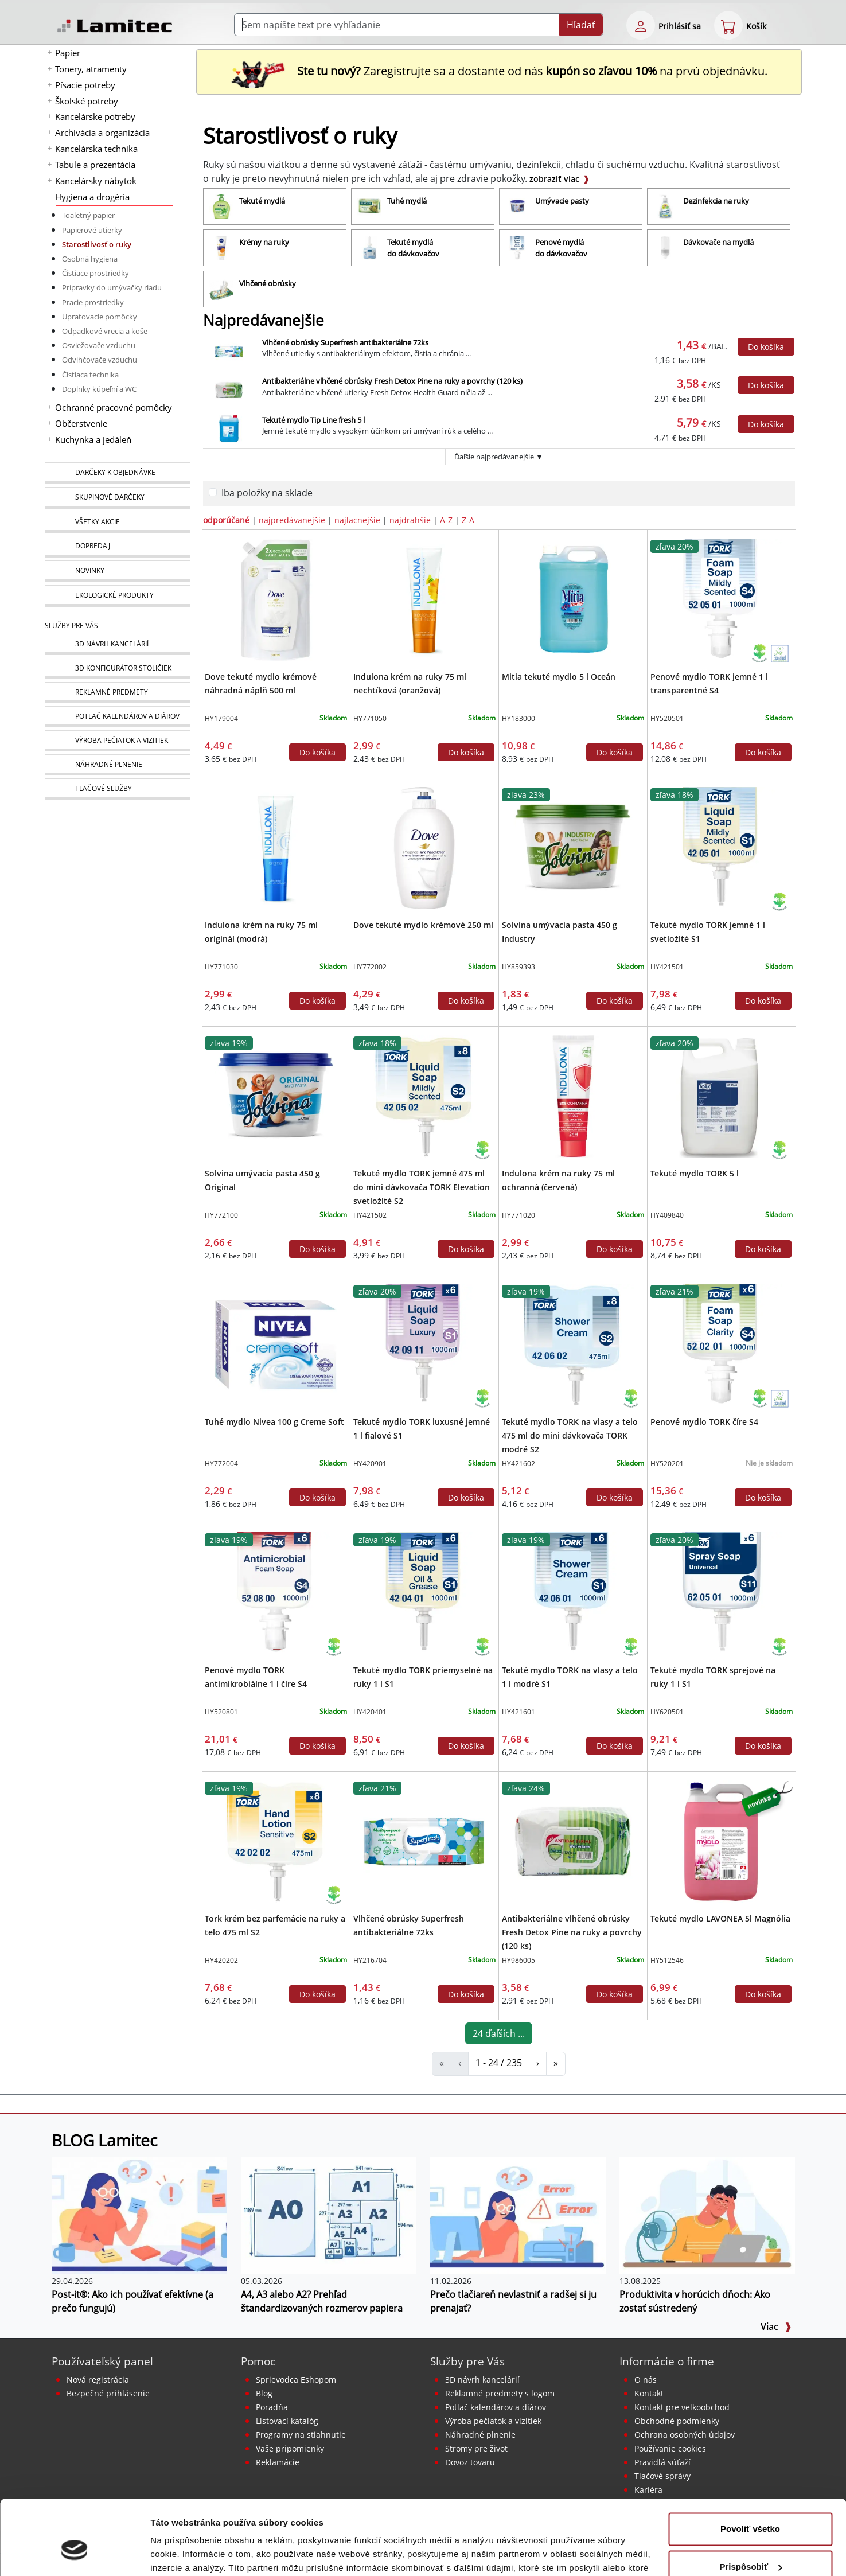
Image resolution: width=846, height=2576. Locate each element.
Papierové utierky (92, 230)
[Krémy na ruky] (274, 247)
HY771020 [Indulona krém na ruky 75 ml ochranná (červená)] (518, 1215)
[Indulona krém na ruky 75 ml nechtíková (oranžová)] (424, 599)
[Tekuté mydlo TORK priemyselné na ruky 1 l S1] (424, 1592)
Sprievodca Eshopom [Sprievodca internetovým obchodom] (296, 2379)
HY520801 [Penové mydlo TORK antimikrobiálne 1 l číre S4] (221, 1712)
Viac (776, 2326)
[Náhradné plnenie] (117, 765)
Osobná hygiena (90, 259)
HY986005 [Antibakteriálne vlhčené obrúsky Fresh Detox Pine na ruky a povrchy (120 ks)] (518, 1960)
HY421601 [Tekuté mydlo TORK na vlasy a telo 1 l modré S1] (518, 1712)
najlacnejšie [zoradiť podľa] (357, 520)
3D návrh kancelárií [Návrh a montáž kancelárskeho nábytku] (482, 2379)
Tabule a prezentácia (95, 164)
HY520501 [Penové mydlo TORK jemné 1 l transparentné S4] (667, 718)
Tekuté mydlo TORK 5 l (694, 1173)
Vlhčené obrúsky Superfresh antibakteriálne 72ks (345, 342)
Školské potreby (86, 101)
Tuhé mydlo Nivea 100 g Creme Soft (274, 1421)
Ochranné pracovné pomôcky (113, 407)
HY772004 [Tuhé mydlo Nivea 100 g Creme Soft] (221, 1463)
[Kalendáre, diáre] (117, 717)
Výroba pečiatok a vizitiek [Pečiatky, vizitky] (493, 2420)
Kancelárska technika (96, 148)
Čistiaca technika (90, 374)
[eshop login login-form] (640, 25)
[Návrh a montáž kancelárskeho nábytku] (117, 644)
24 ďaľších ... (499, 2033)
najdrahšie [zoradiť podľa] (410, 520)
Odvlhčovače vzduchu (99, 359)
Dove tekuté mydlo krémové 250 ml (423, 924)
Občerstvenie (81, 423)
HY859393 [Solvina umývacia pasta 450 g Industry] (518, 967)
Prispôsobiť (750, 2506)
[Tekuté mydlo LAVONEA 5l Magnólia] (721, 1840)
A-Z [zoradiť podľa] (446, 520)
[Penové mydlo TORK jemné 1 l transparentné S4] (721, 599)
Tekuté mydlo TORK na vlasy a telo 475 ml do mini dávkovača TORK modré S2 (570, 1435)
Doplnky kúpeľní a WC (99, 389)
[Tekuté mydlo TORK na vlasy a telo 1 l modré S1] (573, 1592)
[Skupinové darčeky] (117, 498)
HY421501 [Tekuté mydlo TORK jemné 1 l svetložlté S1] (667, 967)
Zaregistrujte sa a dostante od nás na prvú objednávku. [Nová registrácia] (499, 71)
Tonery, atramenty (91, 69)
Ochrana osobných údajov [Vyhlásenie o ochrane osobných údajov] (684, 2434)
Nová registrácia (98, 2379)
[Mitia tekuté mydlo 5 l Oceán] (573, 599)
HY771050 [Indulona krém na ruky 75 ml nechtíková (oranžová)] (370, 718)
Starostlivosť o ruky (96, 244)
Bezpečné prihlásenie (108, 2393)
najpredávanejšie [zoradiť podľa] (292, 520)
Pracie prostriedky (93, 302)
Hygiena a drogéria (92, 196)
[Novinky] (117, 571)
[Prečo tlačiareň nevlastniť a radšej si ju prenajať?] (518, 2214)
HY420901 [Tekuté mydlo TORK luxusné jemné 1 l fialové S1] (370, 1463)
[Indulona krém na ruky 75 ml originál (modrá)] (276, 847)
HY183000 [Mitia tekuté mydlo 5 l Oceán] (518, 718)
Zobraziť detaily (183, 2553)
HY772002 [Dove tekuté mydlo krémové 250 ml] (370, 967)
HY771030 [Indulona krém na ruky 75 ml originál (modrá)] (221, 967)
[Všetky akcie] (117, 522)
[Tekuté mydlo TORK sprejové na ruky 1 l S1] (721, 1592)
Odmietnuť (750, 2544)
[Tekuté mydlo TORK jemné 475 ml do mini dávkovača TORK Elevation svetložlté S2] (424, 1095)
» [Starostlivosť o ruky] (555, 2062)
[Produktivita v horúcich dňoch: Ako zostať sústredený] (707, 2214)
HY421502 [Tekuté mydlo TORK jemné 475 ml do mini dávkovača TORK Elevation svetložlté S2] (370, 1215)
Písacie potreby (85, 85)
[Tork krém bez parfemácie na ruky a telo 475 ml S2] (276, 1840)
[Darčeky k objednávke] (117, 473)
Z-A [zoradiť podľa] (468, 520)
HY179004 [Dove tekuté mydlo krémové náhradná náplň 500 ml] (221, 718)
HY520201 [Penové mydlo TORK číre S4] (667, 1463)
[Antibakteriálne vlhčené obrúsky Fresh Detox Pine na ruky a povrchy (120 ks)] (573, 1840)
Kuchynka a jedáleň (93, 439)
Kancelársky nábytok (96, 180)
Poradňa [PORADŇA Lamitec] (272, 2407)
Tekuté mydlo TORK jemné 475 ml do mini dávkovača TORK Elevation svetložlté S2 (421, 1187)
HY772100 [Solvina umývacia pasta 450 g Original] (221, 1215)
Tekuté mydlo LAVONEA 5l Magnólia (720, 1918)
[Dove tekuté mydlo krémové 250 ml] (424, 847)
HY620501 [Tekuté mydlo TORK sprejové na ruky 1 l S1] (667, 1712)
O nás (645, 2379)
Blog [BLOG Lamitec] (264, 2393)
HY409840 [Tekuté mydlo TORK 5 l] (667, 1215)
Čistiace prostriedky (95, 273)
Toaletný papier (88, 215)
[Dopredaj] (117, 546)
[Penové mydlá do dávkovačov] (570, 247)
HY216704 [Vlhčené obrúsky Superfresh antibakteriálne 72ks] (370, 1960)
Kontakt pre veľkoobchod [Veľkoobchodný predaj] (682, 2407)
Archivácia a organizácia (102, 132)
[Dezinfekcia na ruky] (718, 206)
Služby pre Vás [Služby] (71, 625)
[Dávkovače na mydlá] (718, 247)
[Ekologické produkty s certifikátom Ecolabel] (780, 652)
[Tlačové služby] (117, 789)
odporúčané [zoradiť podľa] (226, 520)
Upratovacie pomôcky (99, 316)
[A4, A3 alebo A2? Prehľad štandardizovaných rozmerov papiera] (328, 2214)
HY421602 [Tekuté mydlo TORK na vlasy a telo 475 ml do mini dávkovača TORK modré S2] (518, 1463)
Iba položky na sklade (267, 492)
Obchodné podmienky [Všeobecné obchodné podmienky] (676, 2420)
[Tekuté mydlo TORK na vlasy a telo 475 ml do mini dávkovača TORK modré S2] (573, 1344)
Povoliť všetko (750, 2469)
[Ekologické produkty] (117, 596)
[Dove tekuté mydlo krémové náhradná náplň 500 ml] (276, 599)
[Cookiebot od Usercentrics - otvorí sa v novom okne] (74, 2553)
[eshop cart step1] (728, 25)
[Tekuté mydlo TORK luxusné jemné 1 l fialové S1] (424, 1344)
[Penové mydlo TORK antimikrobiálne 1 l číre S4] (276, 1592)
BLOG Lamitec (104, 2140)
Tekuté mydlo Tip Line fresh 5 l (313, 420)
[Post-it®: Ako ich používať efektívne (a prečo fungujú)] (139, 2214)
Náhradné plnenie (480, 2434)
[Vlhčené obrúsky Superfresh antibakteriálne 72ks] (424, 1840)
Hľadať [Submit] (581, 24)
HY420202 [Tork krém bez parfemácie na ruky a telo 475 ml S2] (221, 1960)
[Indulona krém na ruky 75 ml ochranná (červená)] (573, 1095)
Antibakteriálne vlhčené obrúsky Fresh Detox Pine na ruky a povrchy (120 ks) (392, 381)
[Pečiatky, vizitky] (117, 741)
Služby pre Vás (467, 2361)
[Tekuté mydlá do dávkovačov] (422, 247)
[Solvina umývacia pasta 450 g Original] (276, 1095)
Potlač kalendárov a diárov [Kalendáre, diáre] (495, 2407)
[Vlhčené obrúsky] (274, 289)
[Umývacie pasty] (570, 206)
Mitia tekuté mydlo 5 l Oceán (558, 676)
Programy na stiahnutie (301, 2434)
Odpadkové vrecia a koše (104, 331)
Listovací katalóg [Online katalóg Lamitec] (287, 2420)
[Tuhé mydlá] (422, 206)
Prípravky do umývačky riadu (112, 287)
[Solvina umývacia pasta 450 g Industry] (573, 847)
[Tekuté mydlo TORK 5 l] (721, 1095)
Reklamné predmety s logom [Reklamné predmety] (500, 2393)
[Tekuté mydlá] (274, 206)
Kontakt (649, 2393)
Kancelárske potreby (95, 116)
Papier (67, 53)
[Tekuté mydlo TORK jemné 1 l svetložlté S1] (721, 847)
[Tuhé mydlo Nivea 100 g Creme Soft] (276, 1344)
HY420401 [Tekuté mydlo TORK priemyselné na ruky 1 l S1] (370, 1712)
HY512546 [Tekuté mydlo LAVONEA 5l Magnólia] (667, 1960)
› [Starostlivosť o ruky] (537, 2062)
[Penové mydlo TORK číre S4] (721, 1344)
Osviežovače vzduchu (98, 345)
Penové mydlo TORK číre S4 (704, 1421)
